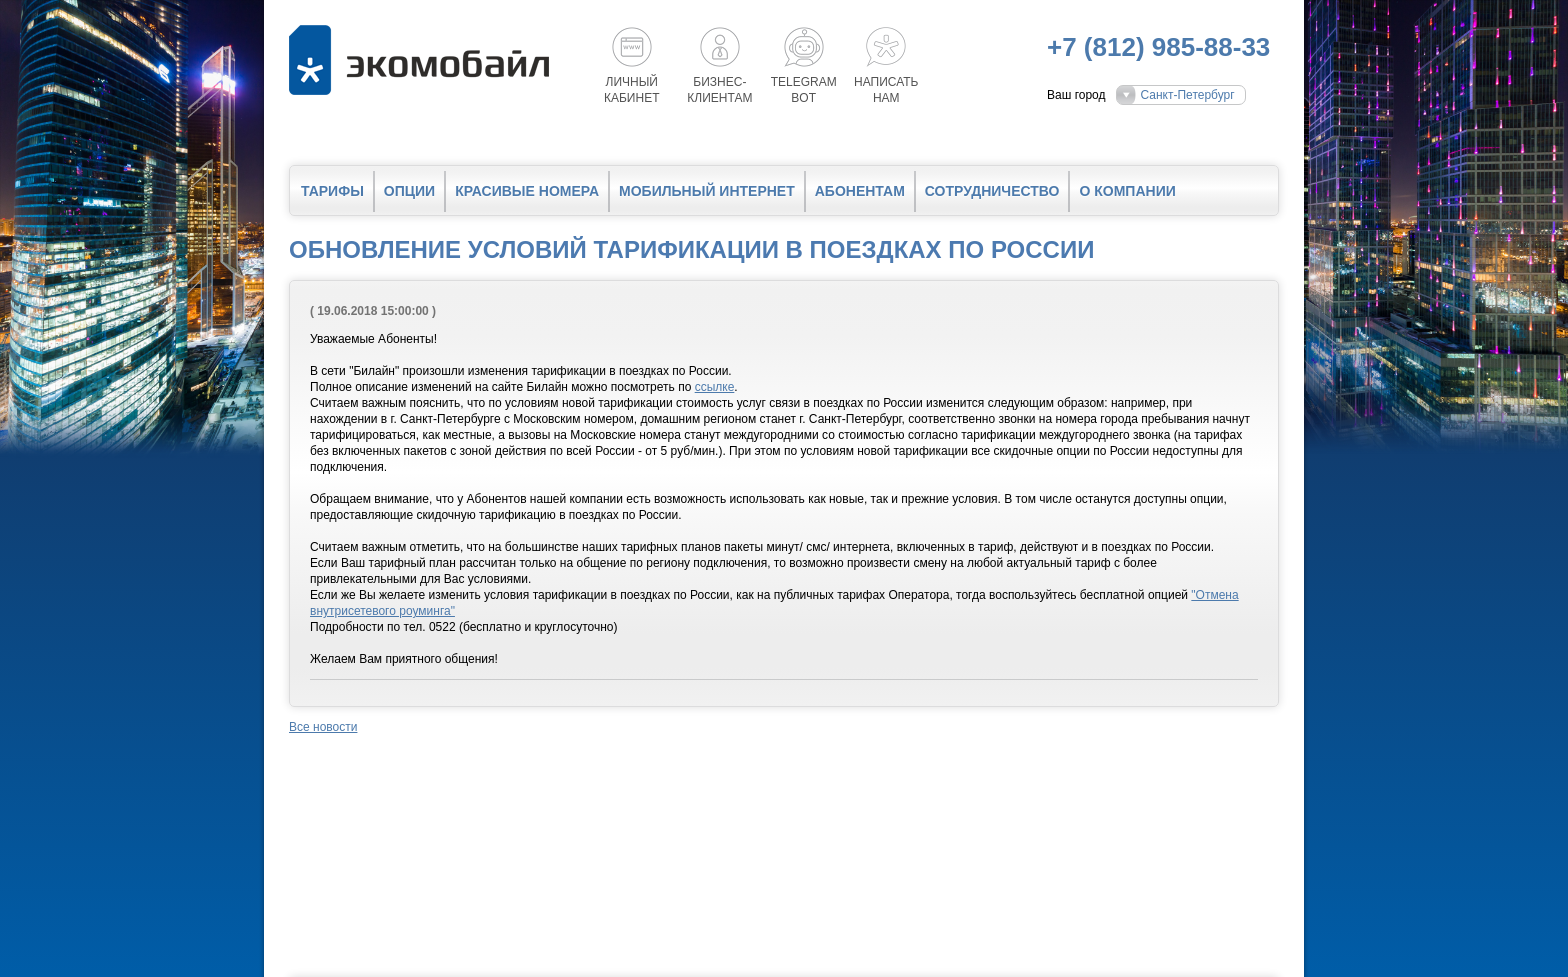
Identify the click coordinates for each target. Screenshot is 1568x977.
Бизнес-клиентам (719, 90)
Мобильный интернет (707, 191)
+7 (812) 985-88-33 (1158, 47)
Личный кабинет (632, 90)
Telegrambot (804, 90)
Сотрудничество (992, 191)
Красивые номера (527, 191)
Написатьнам (886, 90)
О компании (1127, 191)
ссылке (715, 387)
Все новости (323, 727)
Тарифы (332, 191)
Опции (409, 191)
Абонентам (860, 191)
